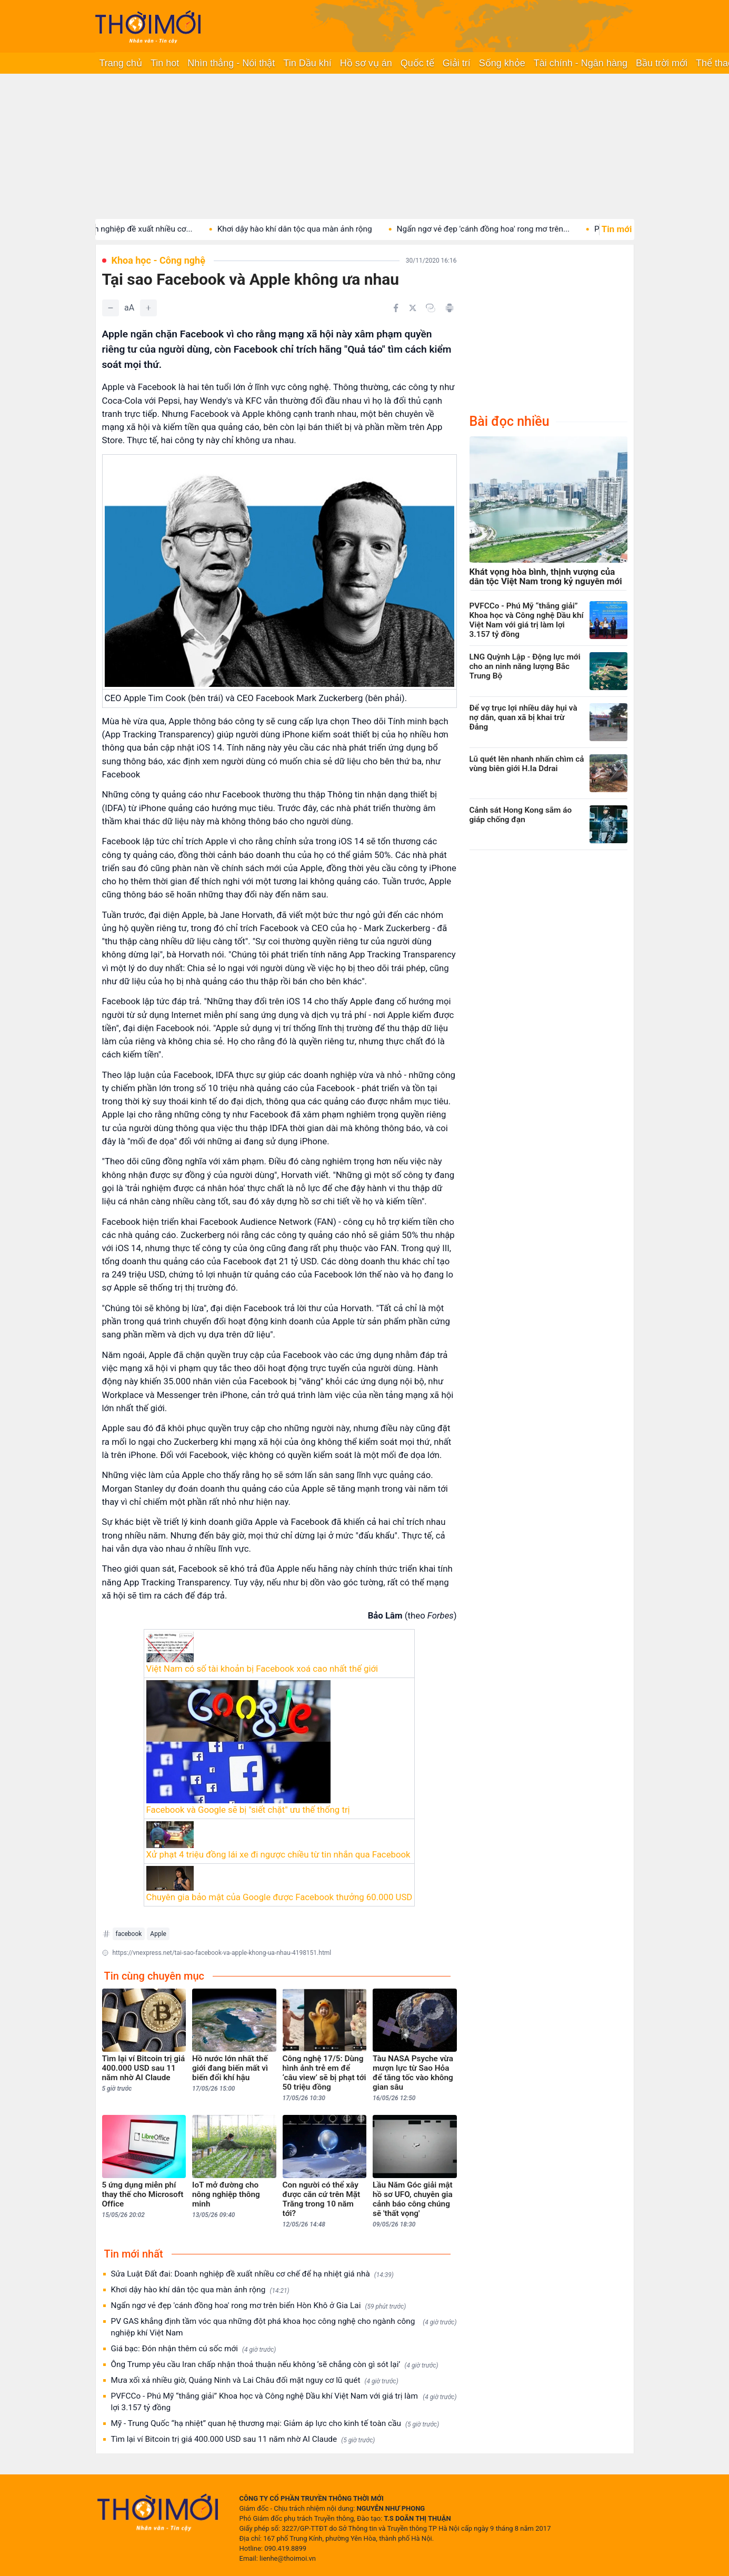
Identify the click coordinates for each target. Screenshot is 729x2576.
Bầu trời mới (661, 63)
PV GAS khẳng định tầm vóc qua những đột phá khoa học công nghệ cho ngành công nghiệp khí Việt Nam (284, 2327)
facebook (129, 1934)
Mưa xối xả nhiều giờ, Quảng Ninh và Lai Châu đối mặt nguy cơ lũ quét (254, 2380)
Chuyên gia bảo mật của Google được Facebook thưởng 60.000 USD (279, 1897)
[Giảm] (110, 307)
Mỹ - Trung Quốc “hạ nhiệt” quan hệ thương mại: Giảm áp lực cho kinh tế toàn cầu (275, 2424)
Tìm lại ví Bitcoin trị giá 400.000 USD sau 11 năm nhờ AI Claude (243, 2439)
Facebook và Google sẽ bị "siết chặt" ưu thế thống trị (248, 1809)
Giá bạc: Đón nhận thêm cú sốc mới (193, 2349)
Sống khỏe (502, 63)
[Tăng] (148, 307)
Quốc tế (417, 63)
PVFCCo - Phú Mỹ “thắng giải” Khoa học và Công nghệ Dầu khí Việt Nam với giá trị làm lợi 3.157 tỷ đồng (284, 2401)
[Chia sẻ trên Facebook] (396, 308)
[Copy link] (430, 308)
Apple (158, 1934)
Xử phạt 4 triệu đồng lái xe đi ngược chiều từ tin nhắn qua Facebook (278, 1854)
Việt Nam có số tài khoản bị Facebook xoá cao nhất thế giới (262, 1668)
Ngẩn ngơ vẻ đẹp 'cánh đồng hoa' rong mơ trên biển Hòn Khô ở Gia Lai (258, 2306)
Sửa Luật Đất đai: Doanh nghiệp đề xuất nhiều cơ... (120, 229)
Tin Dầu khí (307, 63)
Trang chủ (120, 63)
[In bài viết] (449, 308)
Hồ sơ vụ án (366, 63)
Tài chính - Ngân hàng (580, 63)
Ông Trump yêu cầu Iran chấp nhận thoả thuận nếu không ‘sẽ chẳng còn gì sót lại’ (274, 2365)
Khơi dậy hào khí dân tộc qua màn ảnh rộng (312, 229)
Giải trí (457, 63)
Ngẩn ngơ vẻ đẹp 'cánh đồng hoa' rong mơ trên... (501, 229)
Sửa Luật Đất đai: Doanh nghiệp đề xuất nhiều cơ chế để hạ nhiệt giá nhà (252, 2274)
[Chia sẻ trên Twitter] (412, 308)
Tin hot (165, 63)
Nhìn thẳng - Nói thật (231, 63)
